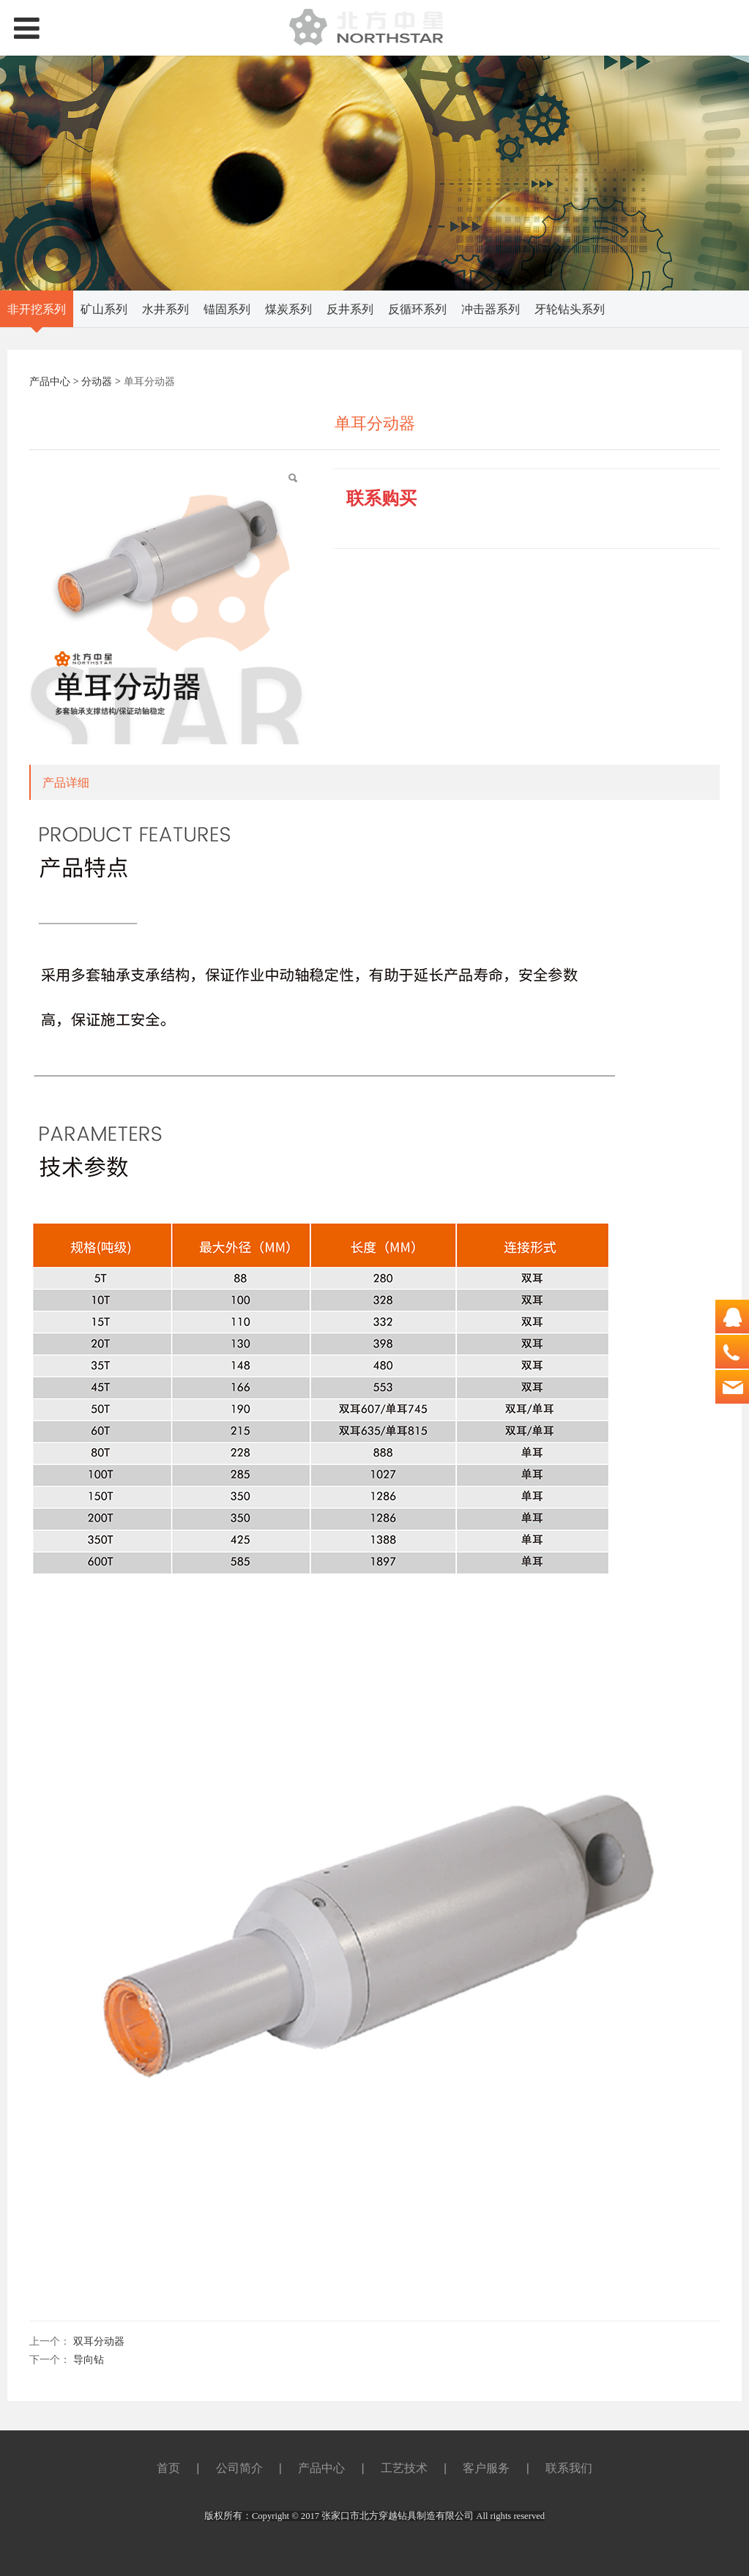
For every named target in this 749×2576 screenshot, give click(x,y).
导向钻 (88, 2359)
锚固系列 (227, 309)
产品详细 (65, 782)
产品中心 (49, 381)
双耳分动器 (98, 2341)
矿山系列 (104, 309)
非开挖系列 (36, 309)
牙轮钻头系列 (569, 309)
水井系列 (165, 309)
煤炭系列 (288, 309)
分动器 (96, 381)
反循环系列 (417, 309)
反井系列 (350, 309)
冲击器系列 (490, 309)
